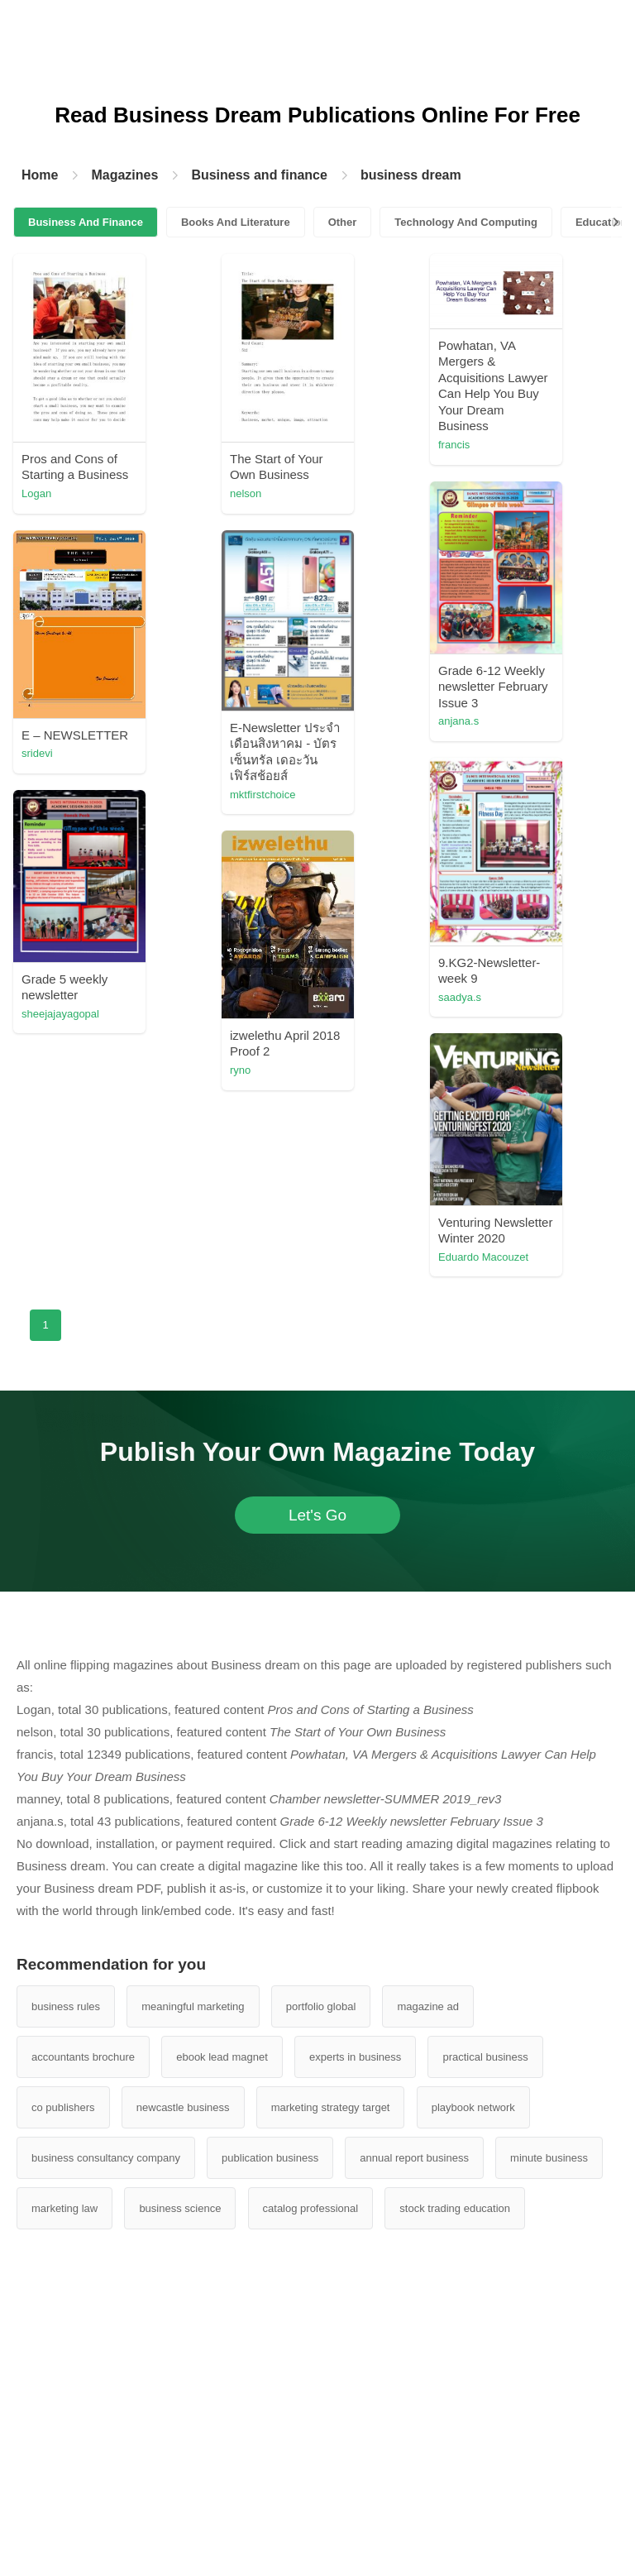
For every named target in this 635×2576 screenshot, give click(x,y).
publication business (270, 2158)
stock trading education (454, 2208)
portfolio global (321, 2006)
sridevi (37, 753)
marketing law (64, 2208)
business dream (410, 175)
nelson (245, 493)
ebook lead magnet (222, 2057)
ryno (240, 1070)
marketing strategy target (330, 2107)
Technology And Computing (465, 222)
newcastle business (183, 2107)
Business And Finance (85, 222)
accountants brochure (83, 2057)
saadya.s (459, 997)
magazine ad (427, 2006)
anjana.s (458, 721)
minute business (549, 2158)
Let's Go (317, 1515)
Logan (36, 493)
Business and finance (259, 175)
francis (454, 444)
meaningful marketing (192, 2006)
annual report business (414, 2158)
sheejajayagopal (60, 1014)
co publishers (63, 2107)
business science (180, 2208)
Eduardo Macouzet (483, 1257)
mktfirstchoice (262, 794)
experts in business (355, 2057)
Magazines (124, 175)
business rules (65, 2006)
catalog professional (311, 2208)
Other (342, 222)
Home (39, 175)
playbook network (473, 2107)
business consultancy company (105, 2158)
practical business (485, 2057)
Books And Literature (235, 222)
